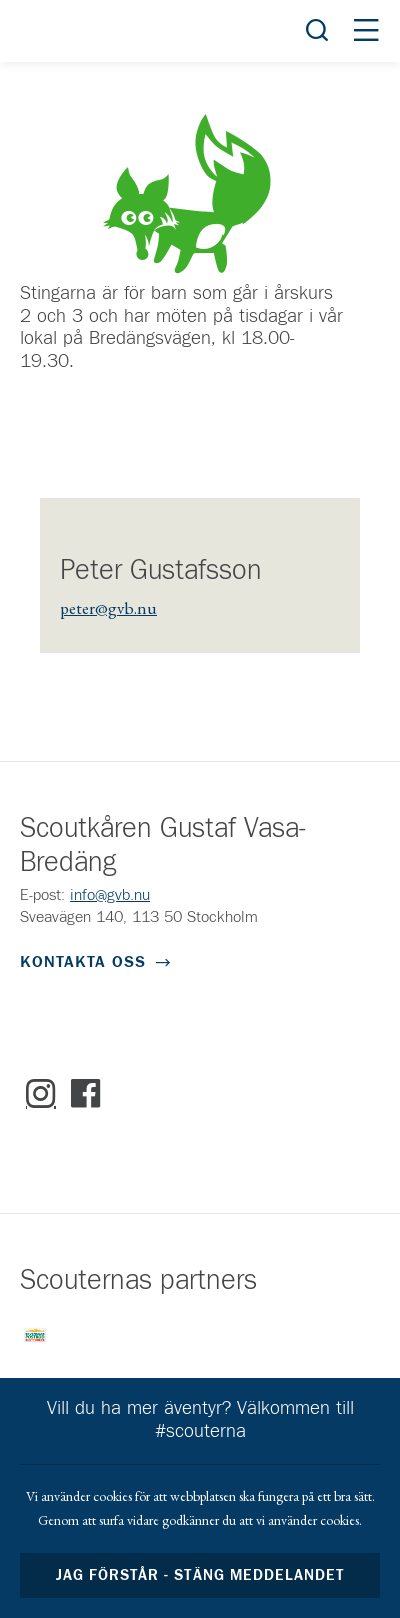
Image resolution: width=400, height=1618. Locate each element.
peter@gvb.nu (108, 608)
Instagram (41, 1094)
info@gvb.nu (110, 895)
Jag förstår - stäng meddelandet (200, 1575)
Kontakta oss (83, 962)
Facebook (86, 1094)
